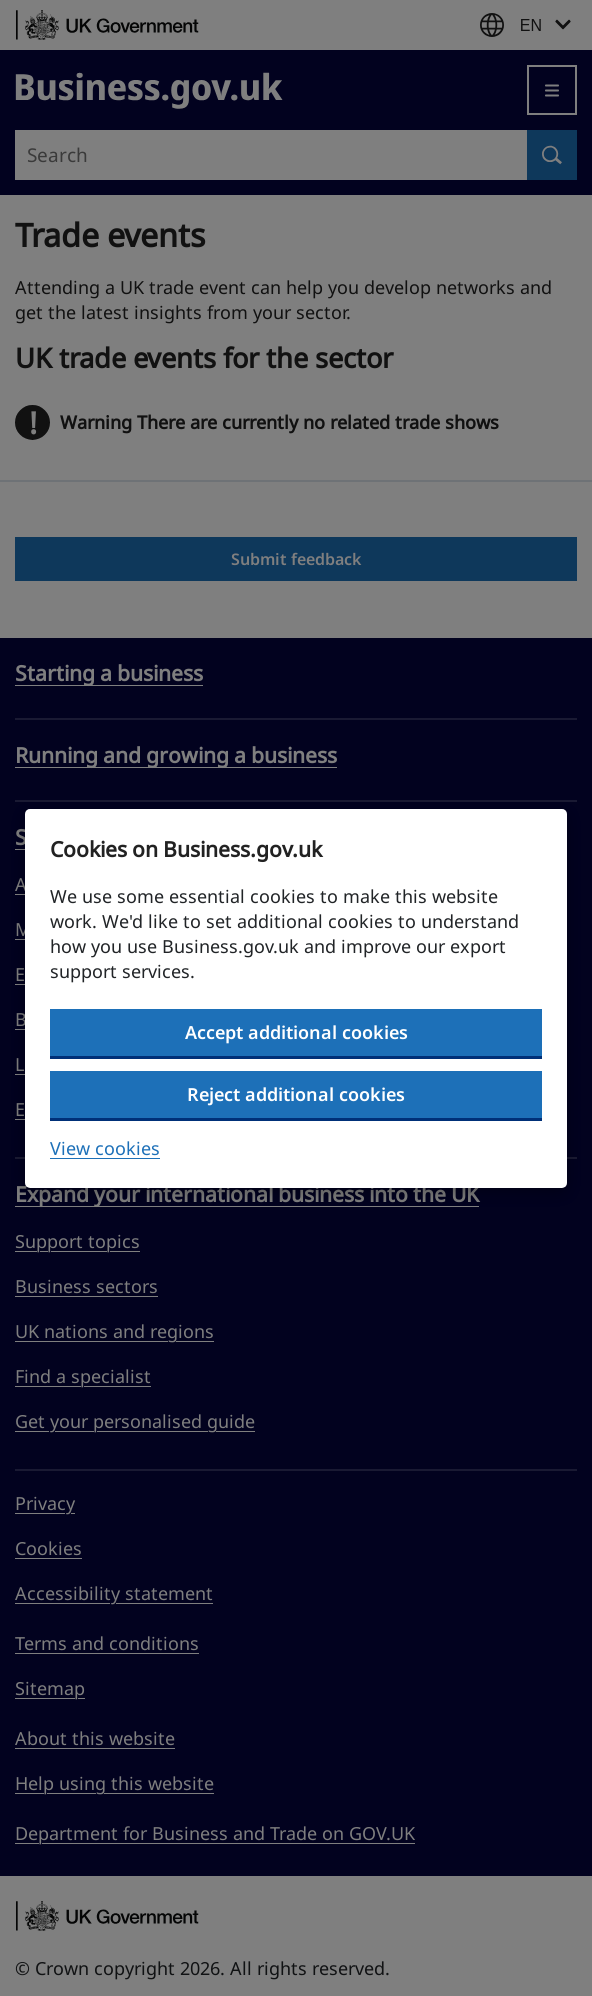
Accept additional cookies (296, 1032)
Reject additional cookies (296, 1094)
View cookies (105, 1148)
